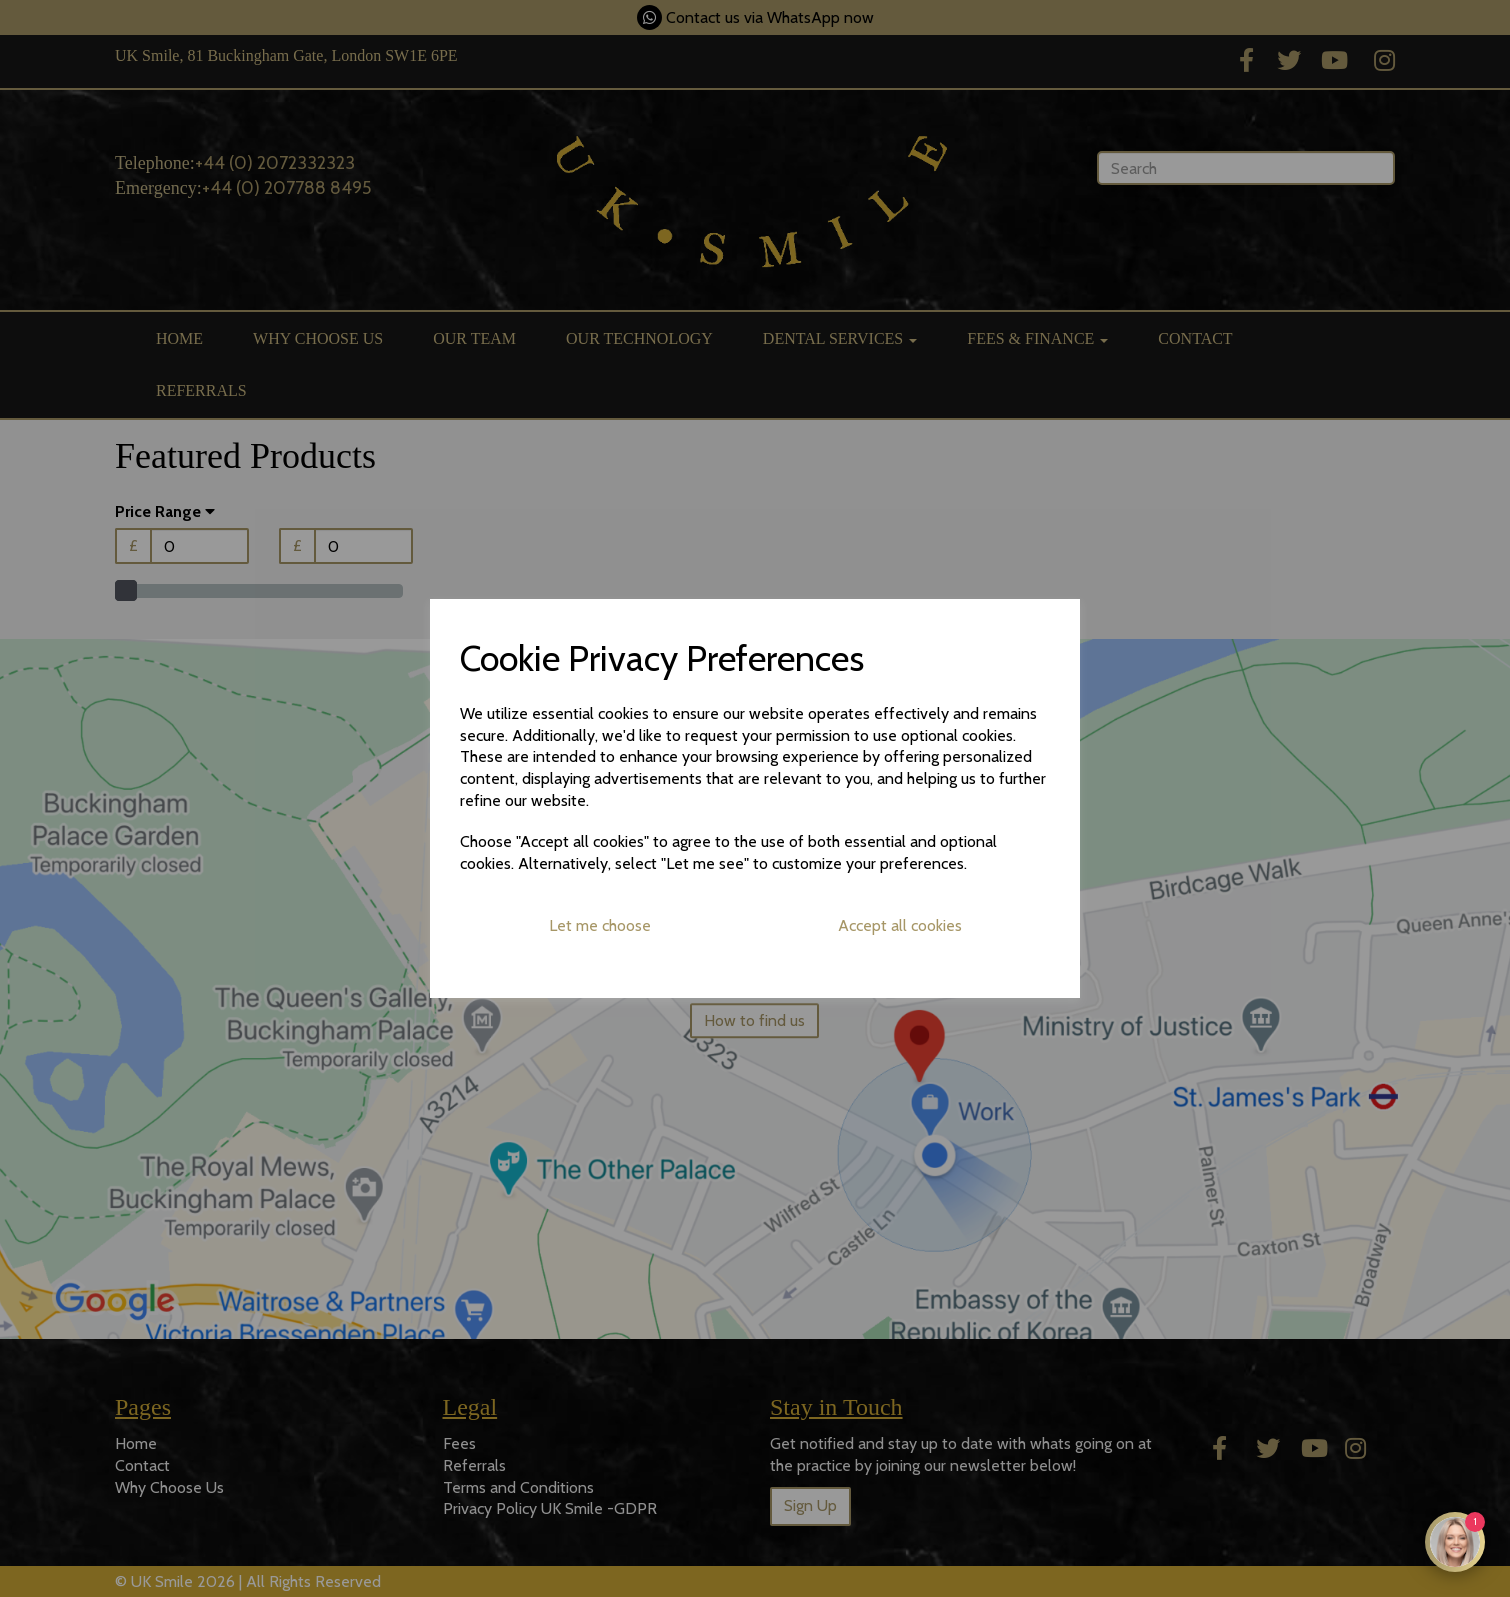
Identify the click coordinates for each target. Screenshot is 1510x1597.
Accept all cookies (900, 925)
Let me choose (600, 925)
